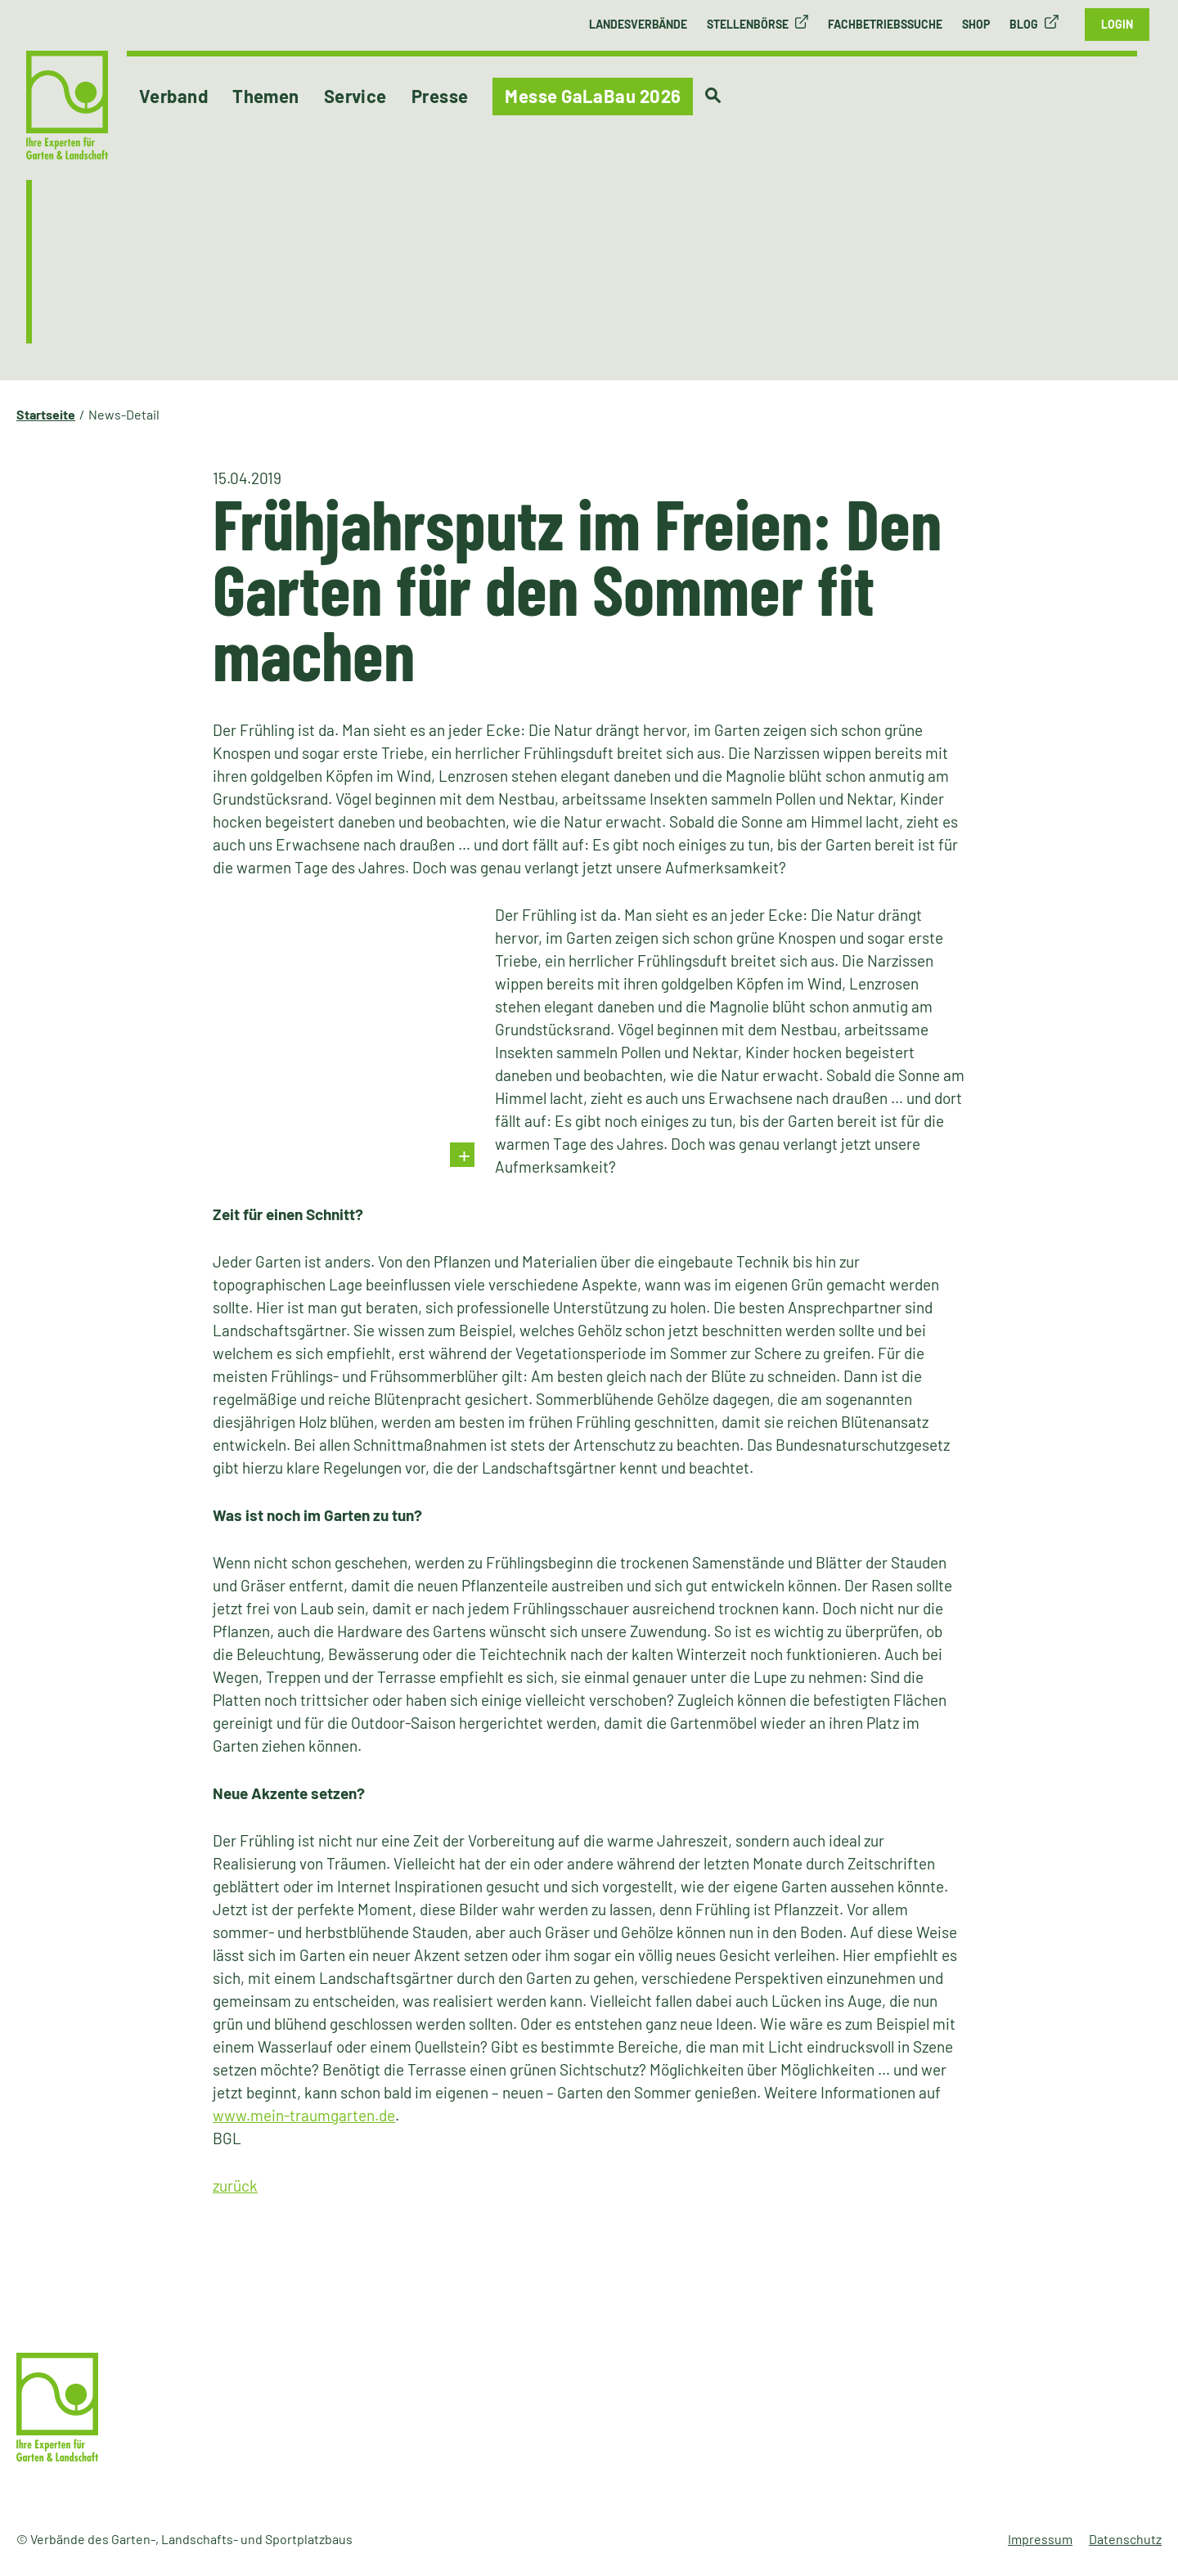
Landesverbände (638, 24)
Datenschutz (1125, 2539)
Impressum (1040, 2539)
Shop (976, 24)
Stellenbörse (748, 24)
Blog (1023, 24)
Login (1117, 24)
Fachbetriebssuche (885, 24)
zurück (235, 2185)
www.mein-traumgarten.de (304, 2115)
